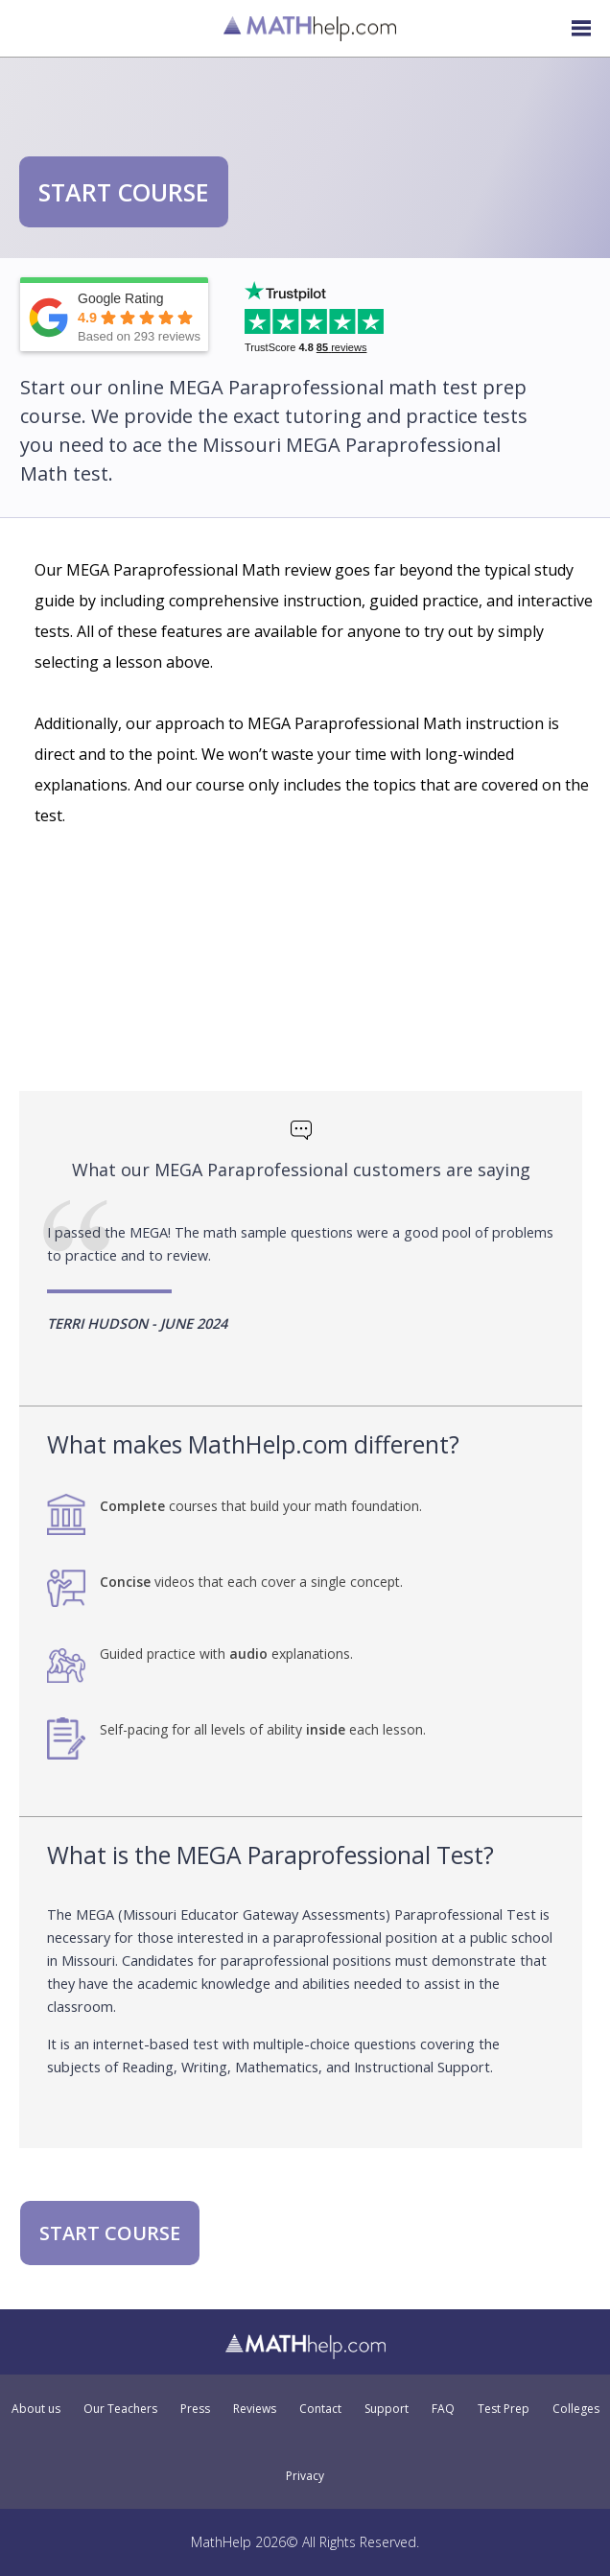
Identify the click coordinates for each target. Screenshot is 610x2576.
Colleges (575, 2409)
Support (386, 2409)
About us (36, 2409)
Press (195, 2409)
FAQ (443, 2409)
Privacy (305, 2476)
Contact (320, 2409)
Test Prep (503, 2409)
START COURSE (123, 192)
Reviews (254, 2409)
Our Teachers (120, 2409)
